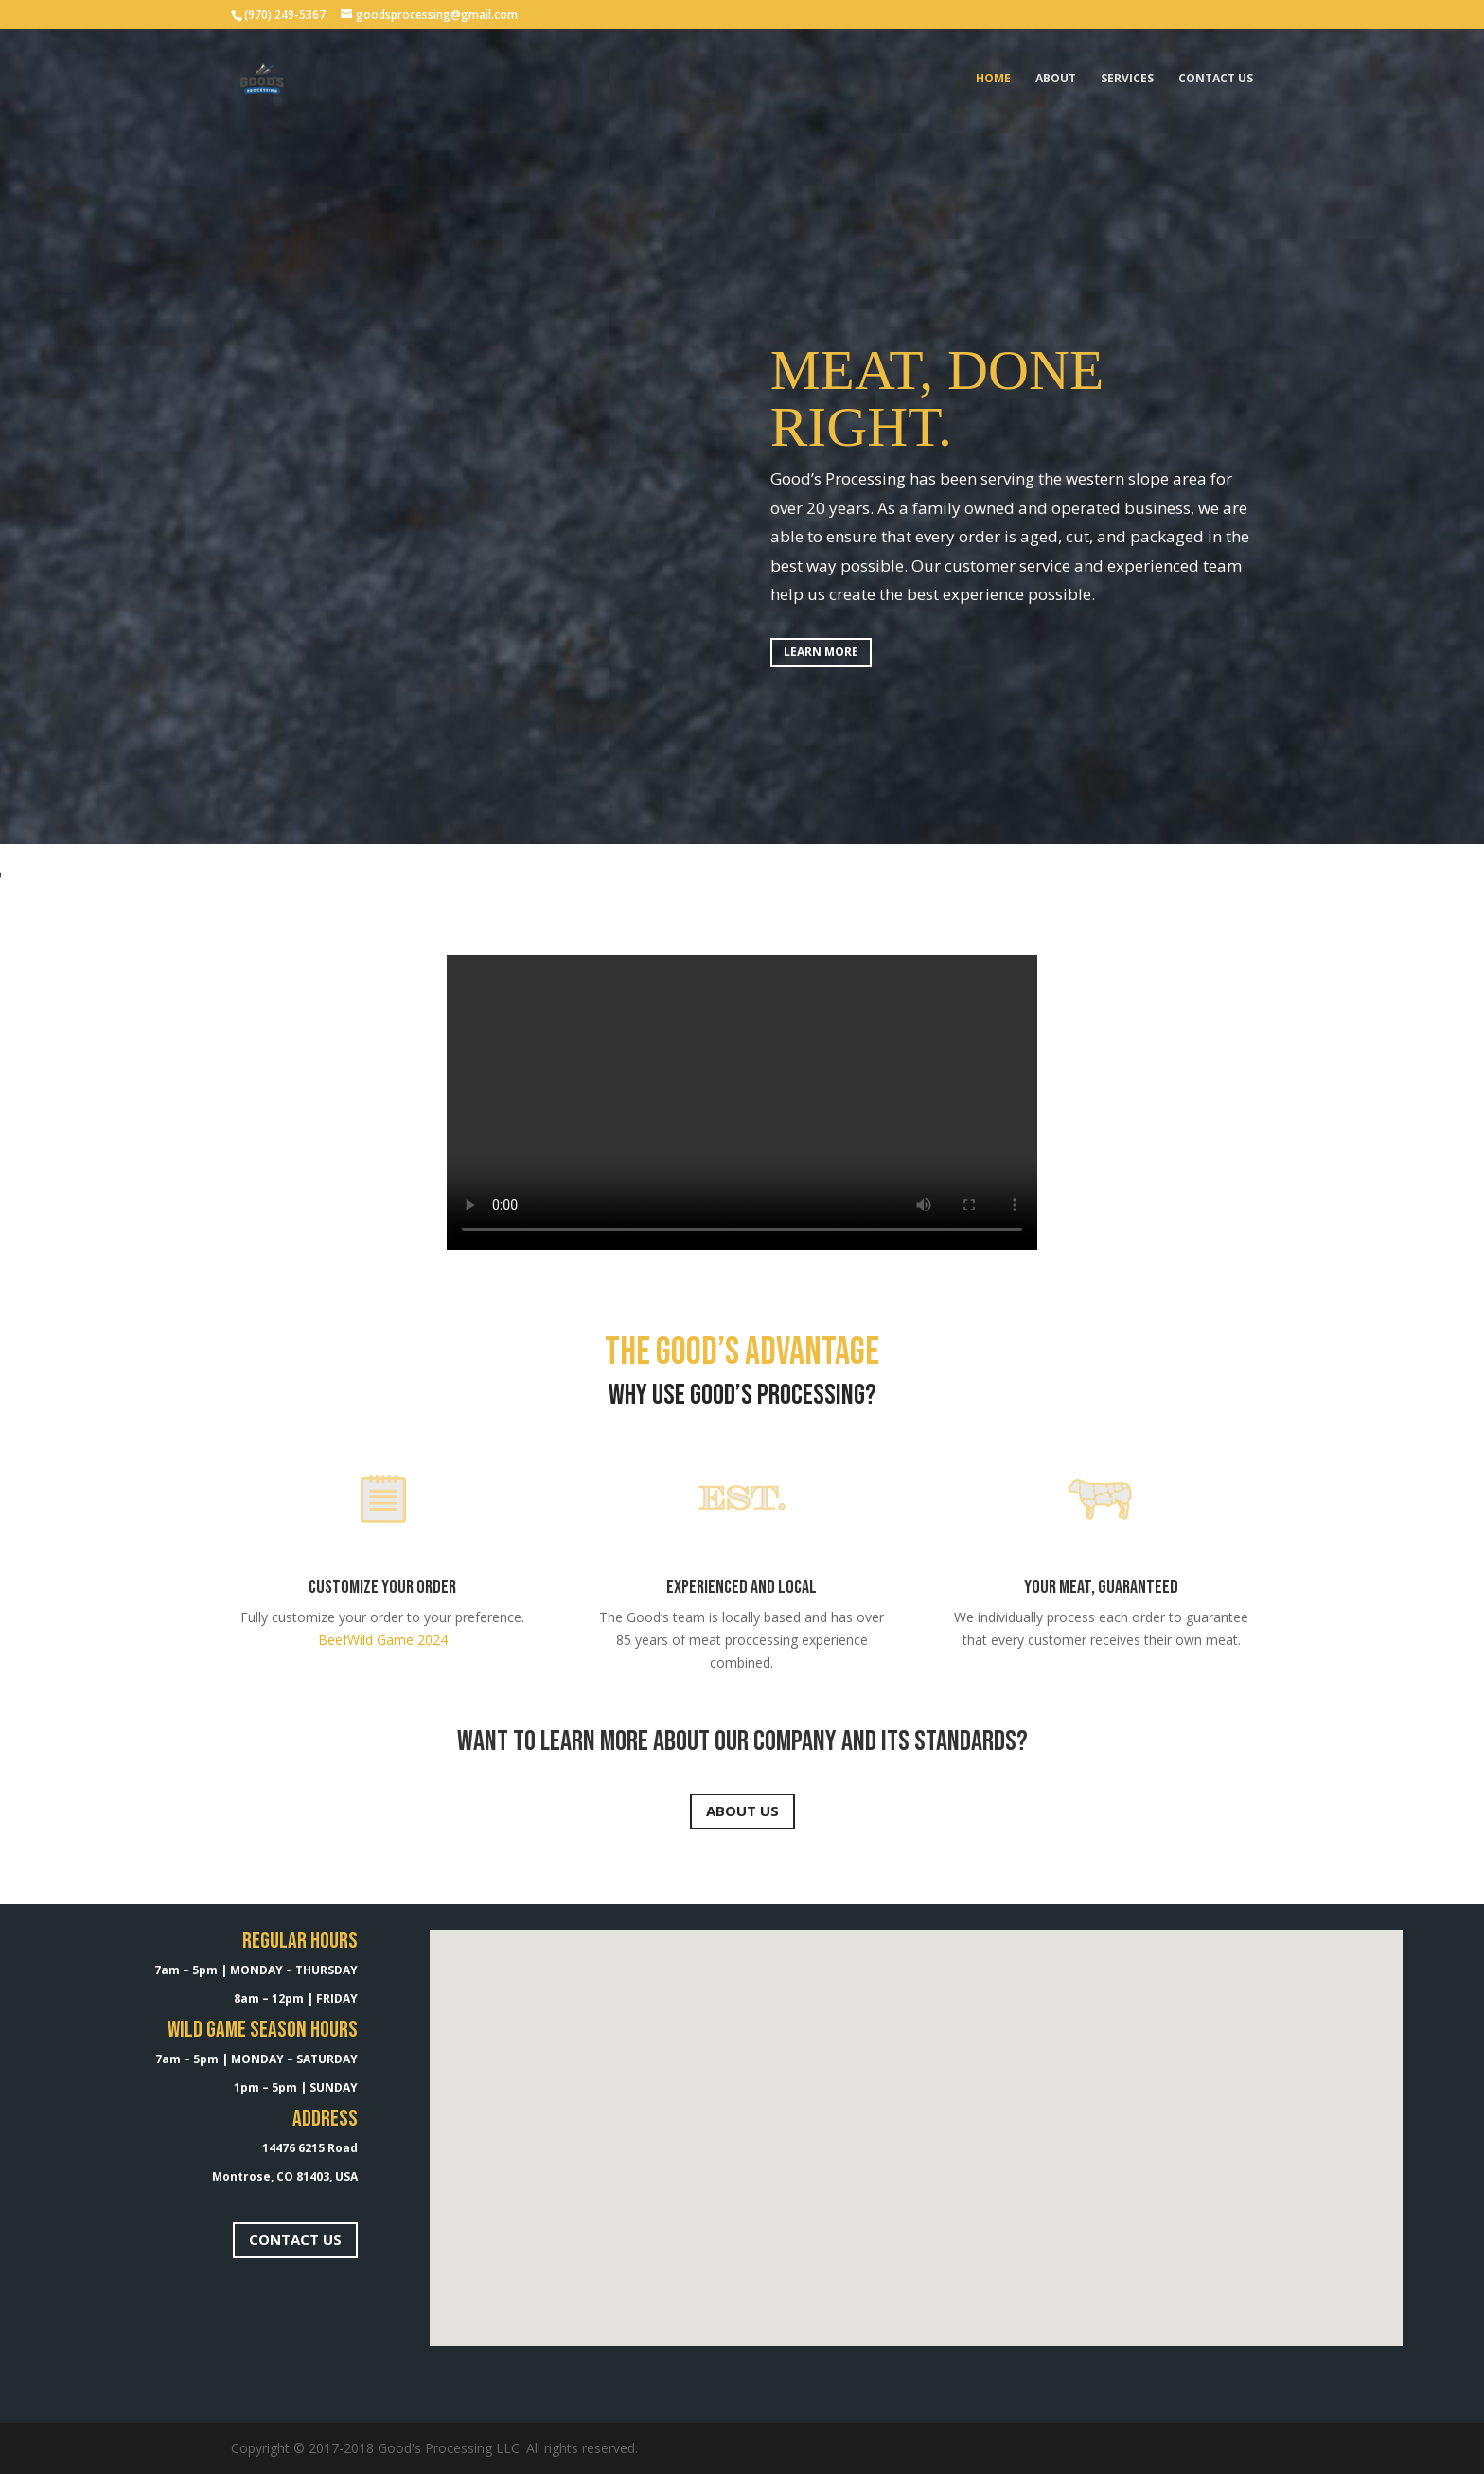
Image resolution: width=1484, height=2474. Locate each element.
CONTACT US (295, 2239)
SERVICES (1127, 79)
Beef (332, 1640)
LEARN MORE (821, 652)
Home (993, 79)
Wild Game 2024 (397, 1640)
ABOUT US (742, 1810)
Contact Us (1215, 79)
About (1055, 79)
